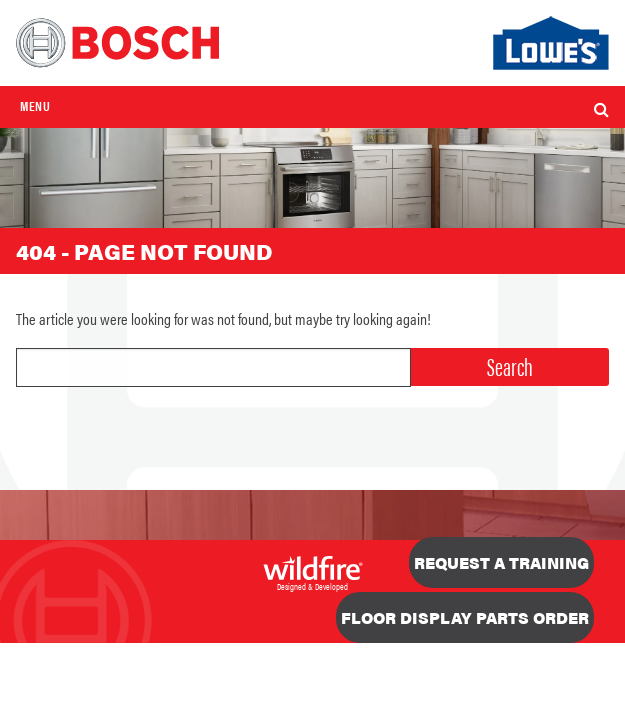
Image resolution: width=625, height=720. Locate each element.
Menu (35, 106)
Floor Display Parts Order (465, 617)
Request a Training (501, 562)
